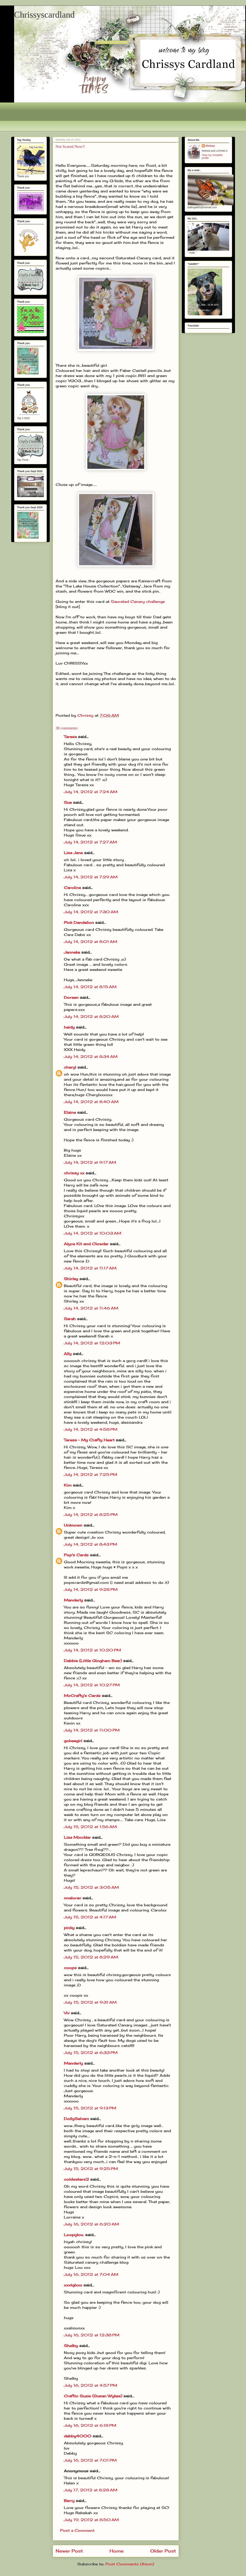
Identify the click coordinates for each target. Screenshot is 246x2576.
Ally (68, 1353)
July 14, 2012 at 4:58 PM (90, 1429)
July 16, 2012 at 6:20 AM (91, 2224)
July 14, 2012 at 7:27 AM (90, 842)
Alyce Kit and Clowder (86, 1244)
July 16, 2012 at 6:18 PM (90, 2425)
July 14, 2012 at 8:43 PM (90, 1544)
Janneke (72, 952)
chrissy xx (74, 1173)
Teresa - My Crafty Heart (89, 1440)
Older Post (163, 2551)
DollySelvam (76, 2118)
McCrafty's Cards (82, 1695)
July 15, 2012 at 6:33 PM (91, 2052)
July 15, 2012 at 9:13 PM (90, 2108)
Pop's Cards (76, 1555)
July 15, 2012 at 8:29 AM (91, 1957)
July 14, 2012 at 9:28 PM (91, 1589)
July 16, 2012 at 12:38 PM (91, 2335)
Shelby (71, 2345)
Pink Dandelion (79, 922)
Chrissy (210, 145)
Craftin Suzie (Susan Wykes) (93, 2396)
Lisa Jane (73, 852)
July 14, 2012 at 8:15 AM (90, 986)
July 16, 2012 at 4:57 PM (90, 2385)
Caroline (72, 887)
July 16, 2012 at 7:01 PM (90, 2460)
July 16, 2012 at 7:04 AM (91, 2274)
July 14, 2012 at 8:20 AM (91, 1016)
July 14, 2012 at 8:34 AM (91, 1056)
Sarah (70, 1318)
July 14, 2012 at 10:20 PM (92, 1650)
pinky (69, 1927)
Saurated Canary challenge (138, 601)
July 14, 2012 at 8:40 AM (91, 1101)
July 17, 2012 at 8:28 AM (90, 2490)
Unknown (73, 1525)
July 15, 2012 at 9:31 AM (90, 2002)
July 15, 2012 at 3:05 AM (91, 1887)
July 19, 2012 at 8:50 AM (91, 2519)
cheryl (70, 1067)
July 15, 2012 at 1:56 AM (90, 1826)
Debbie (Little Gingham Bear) (93, 1660)
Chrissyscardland (44, 14)
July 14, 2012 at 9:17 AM (90, 1162)
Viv (67, 2013)
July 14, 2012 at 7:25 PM (90, 1474)
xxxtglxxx (73, 2285)
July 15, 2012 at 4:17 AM (90, 1917)
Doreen (71, 997)
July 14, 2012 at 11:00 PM (92, 1730)
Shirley (71, 1278)
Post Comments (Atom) (129, 2564)
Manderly (73, 1600)
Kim (68, 1485)
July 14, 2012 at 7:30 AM (91, 912)
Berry (70, 2500)
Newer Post (69, 2551)
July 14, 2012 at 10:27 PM (92, 1685)
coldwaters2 (76, 2179)
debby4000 (77, 2436)
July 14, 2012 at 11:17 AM (90, 1268)
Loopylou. (74, 2234)
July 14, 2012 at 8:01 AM (90, 941)
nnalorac (72, 1898)
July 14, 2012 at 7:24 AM (90, 791)
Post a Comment (77, 2530)
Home (117, 2551)
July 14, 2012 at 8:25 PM (91, 1514)
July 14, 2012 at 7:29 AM (91, 877)
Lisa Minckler (77, 1837)
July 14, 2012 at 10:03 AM (92, 1233)
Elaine (70, 1112)
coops (70, 1967)
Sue (68, 802)
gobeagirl (73, 1740)
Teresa (70, 736)
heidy (69, 1027)
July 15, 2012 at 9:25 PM (91, 2168)
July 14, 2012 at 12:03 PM (92, 1343)
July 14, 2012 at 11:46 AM (91, 1308)
